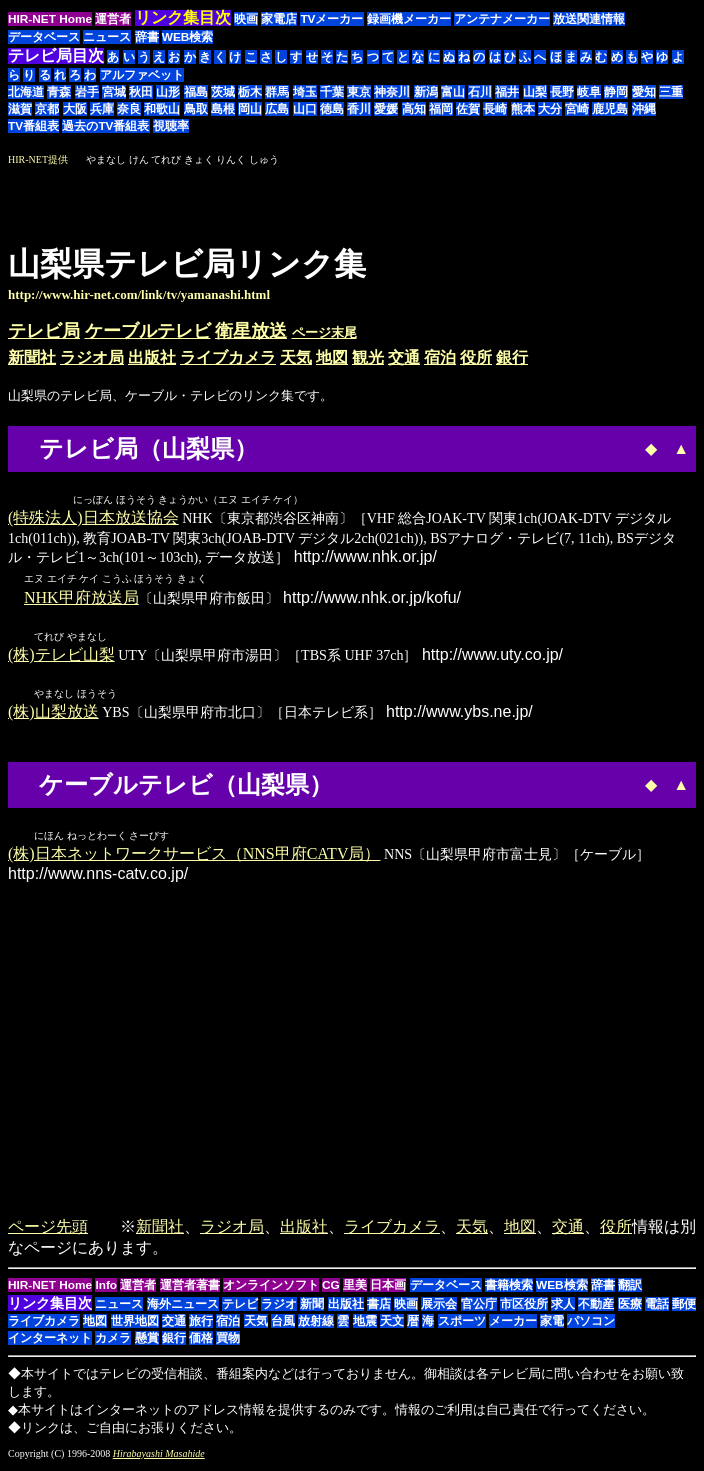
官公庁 (479, 1308)
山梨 (535, 92)
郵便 (684, 1308)
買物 (228, 1342)
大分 (550, 109)
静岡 (616, 92)
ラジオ (279, 1308)
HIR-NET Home (50, 19)
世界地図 (135, 1325)
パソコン (591, 1325)
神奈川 (392, 92)
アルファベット (142, 75)
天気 (296, 357)
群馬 (277, 92)
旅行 (201, 1325)
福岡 (441, 109)
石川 (480, 92)
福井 (507, 92)
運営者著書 (190, 1289)
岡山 (250, 109)
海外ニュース (183, 1308)
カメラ (113, 1342)
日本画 (388, 1289)
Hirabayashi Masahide (159, 1457)
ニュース (107, 37)
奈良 (129, 109)
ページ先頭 (48, 1230)
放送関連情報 (589, 19)
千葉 (332, 92)
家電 (552, 1325)
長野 (562, 92)
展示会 (439, 1308)
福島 (196, 92)
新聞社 (32, 357)
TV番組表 (33, 126)
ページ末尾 (324, 332)
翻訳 (630, 1289)
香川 (359, 109)
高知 (414, 109)
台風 (283, 1325)
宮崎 (577, 109)
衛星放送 (251, 331)
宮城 (114, 92)
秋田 (141, 92)
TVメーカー (331, 19)
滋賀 (20, 109)
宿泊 (440, 357)
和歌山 (162, 109)
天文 (392, 1325)
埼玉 (305, 92)
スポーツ (462, 1325)
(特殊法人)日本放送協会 (93, 518)
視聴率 (171, 126)
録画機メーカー (409, 19)
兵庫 (102, 109)
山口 (305, 109)
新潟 (426, 92)
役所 (476, 357)
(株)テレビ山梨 (61, 656)
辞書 (147, 37)
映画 (246, 19)
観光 (368, 357)
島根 (223, 109)
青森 (59, 92)
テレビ (240, 1308)
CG (331, 1289)
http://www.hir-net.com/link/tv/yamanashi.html (139, 294)
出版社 (152, 357)
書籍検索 (509, 1289)
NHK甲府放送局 (81, 598)
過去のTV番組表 (105, 126)
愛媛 (386, 109)
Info (106, 1289)
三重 (671, 92)
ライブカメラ (228, 357)
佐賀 (468, 109)
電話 (657, 1308)
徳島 (332, 109)
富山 (453, 92)
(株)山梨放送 (53, 714)
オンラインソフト (271, 1289)
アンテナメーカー (502, 19)
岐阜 (589, 92)
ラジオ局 (92, 357)
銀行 (512, 357)
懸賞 (147, 1342)
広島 (277, 109)
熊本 (523, 109)
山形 (168, 92)
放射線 (316, 1325)
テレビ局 (44, 331)
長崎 (495, 109)
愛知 (644, 92)
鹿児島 (610, 109)
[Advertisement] (528, 198)
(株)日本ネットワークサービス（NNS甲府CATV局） (194, 857)
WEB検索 (188, 37)
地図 (332, 357)
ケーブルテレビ (148, 331)
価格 (201, 1342)
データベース (44, 37)
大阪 (75, 109)
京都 (47, 109)
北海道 (26, 92)
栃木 (250, 92)
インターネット (50, 1342)
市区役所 (524, 1308)
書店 (379, 1308)
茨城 (223, 92)
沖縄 (644, 109)
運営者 (113, 19)
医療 (630, 1308)
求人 (563, 1308)
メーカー (513, 1325)
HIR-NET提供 (38, 159)
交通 (404, 357)
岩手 (87, 92)
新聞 (312, 1308)
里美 (355, 1289)
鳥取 (196, 109)
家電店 (279, 19)
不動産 (596, 1308)
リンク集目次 (50, 1307)
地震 (365, 1325)
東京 (359, 92)
